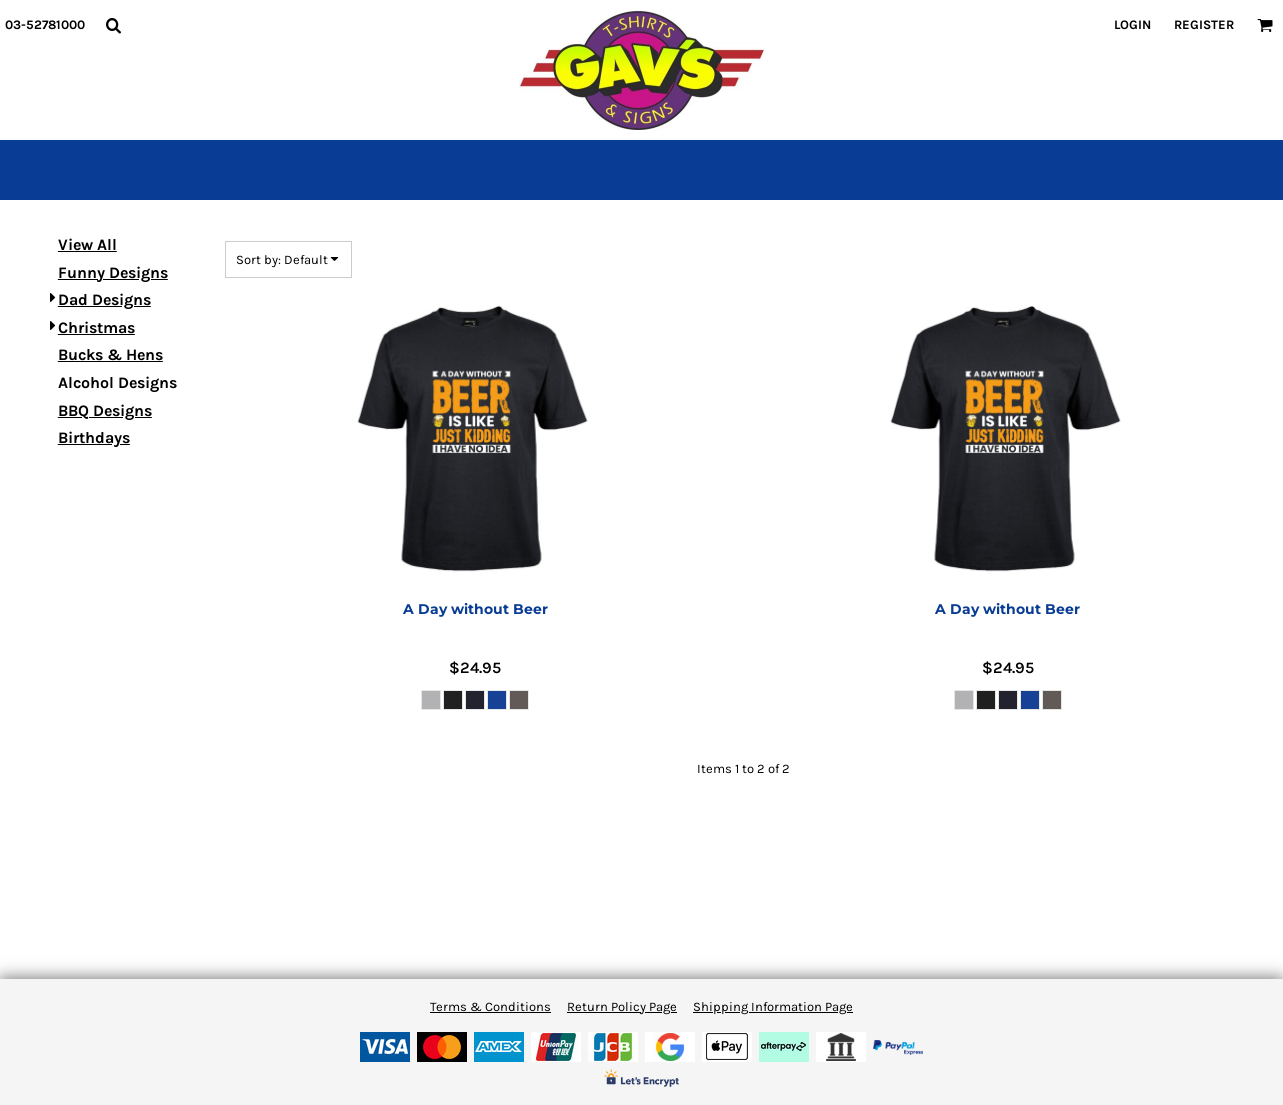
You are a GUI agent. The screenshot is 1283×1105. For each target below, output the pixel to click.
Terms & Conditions (490, 1006)
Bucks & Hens (110, 354)
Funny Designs (113, 272)
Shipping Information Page (773, 1006)
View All (87, 244)
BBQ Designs (105, 410)
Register (1204, 24)
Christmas (96, 327)
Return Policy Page (622, 1006)
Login (1132, 24)
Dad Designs (104, 299)
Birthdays (94, 437)
